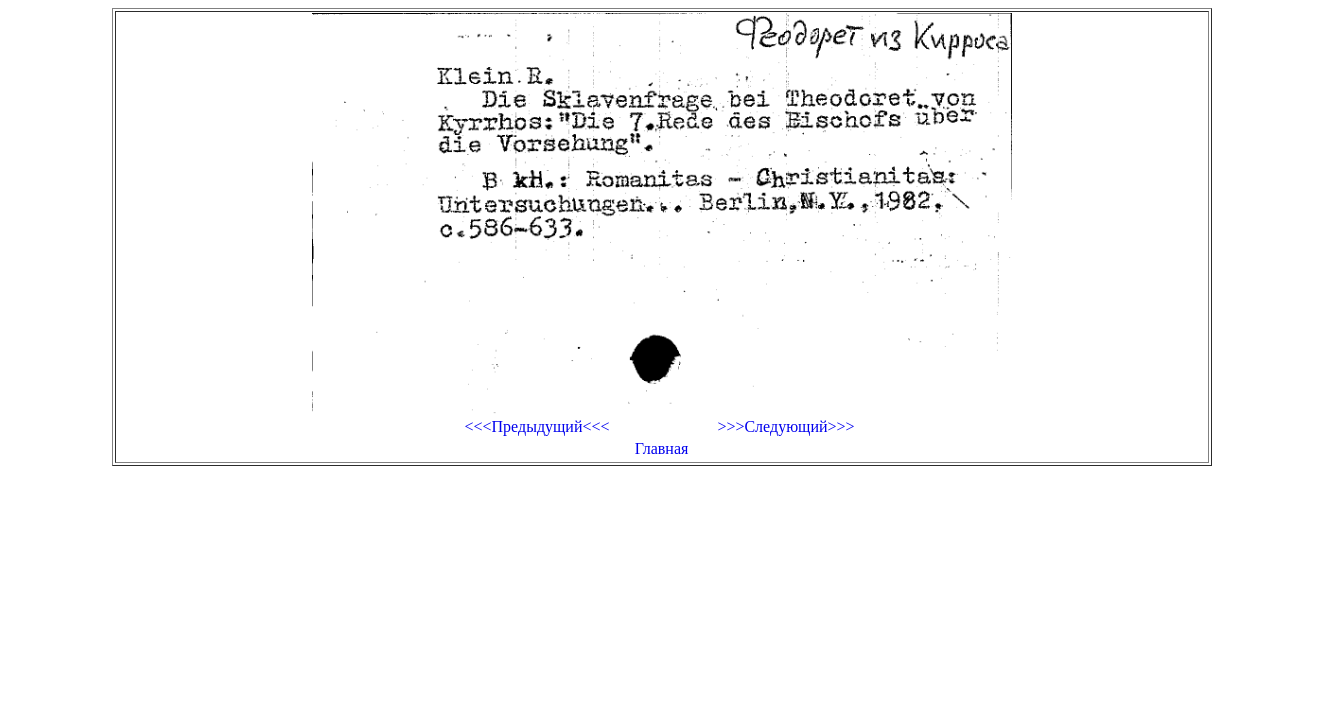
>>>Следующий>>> (785, 426)
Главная (662, 448)
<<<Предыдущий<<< (536, 426)
